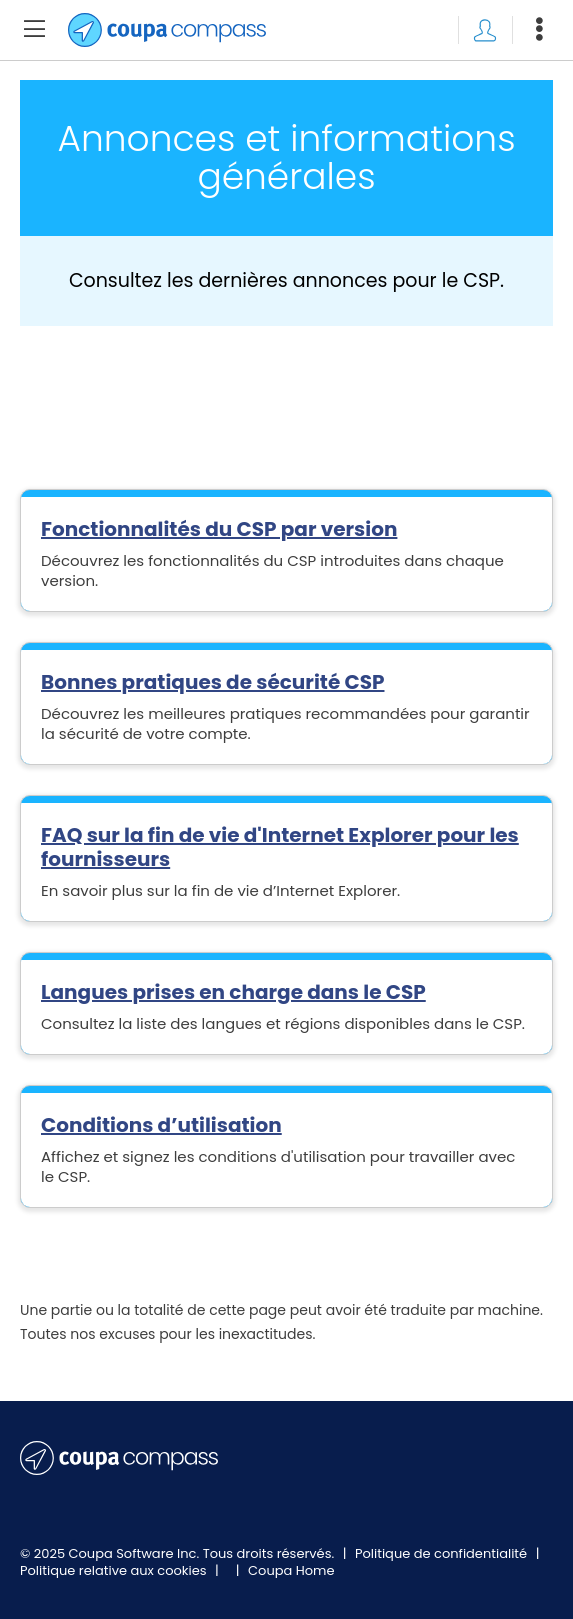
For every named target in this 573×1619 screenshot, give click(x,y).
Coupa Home (291, 1570)
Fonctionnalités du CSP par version (219, 529)
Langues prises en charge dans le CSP (233, 992)
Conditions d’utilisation (161, 1125)
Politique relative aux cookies (115, 1570)
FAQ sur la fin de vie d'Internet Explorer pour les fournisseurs (280, 847)
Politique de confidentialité (443, 1553)
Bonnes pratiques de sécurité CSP (212, 682)
